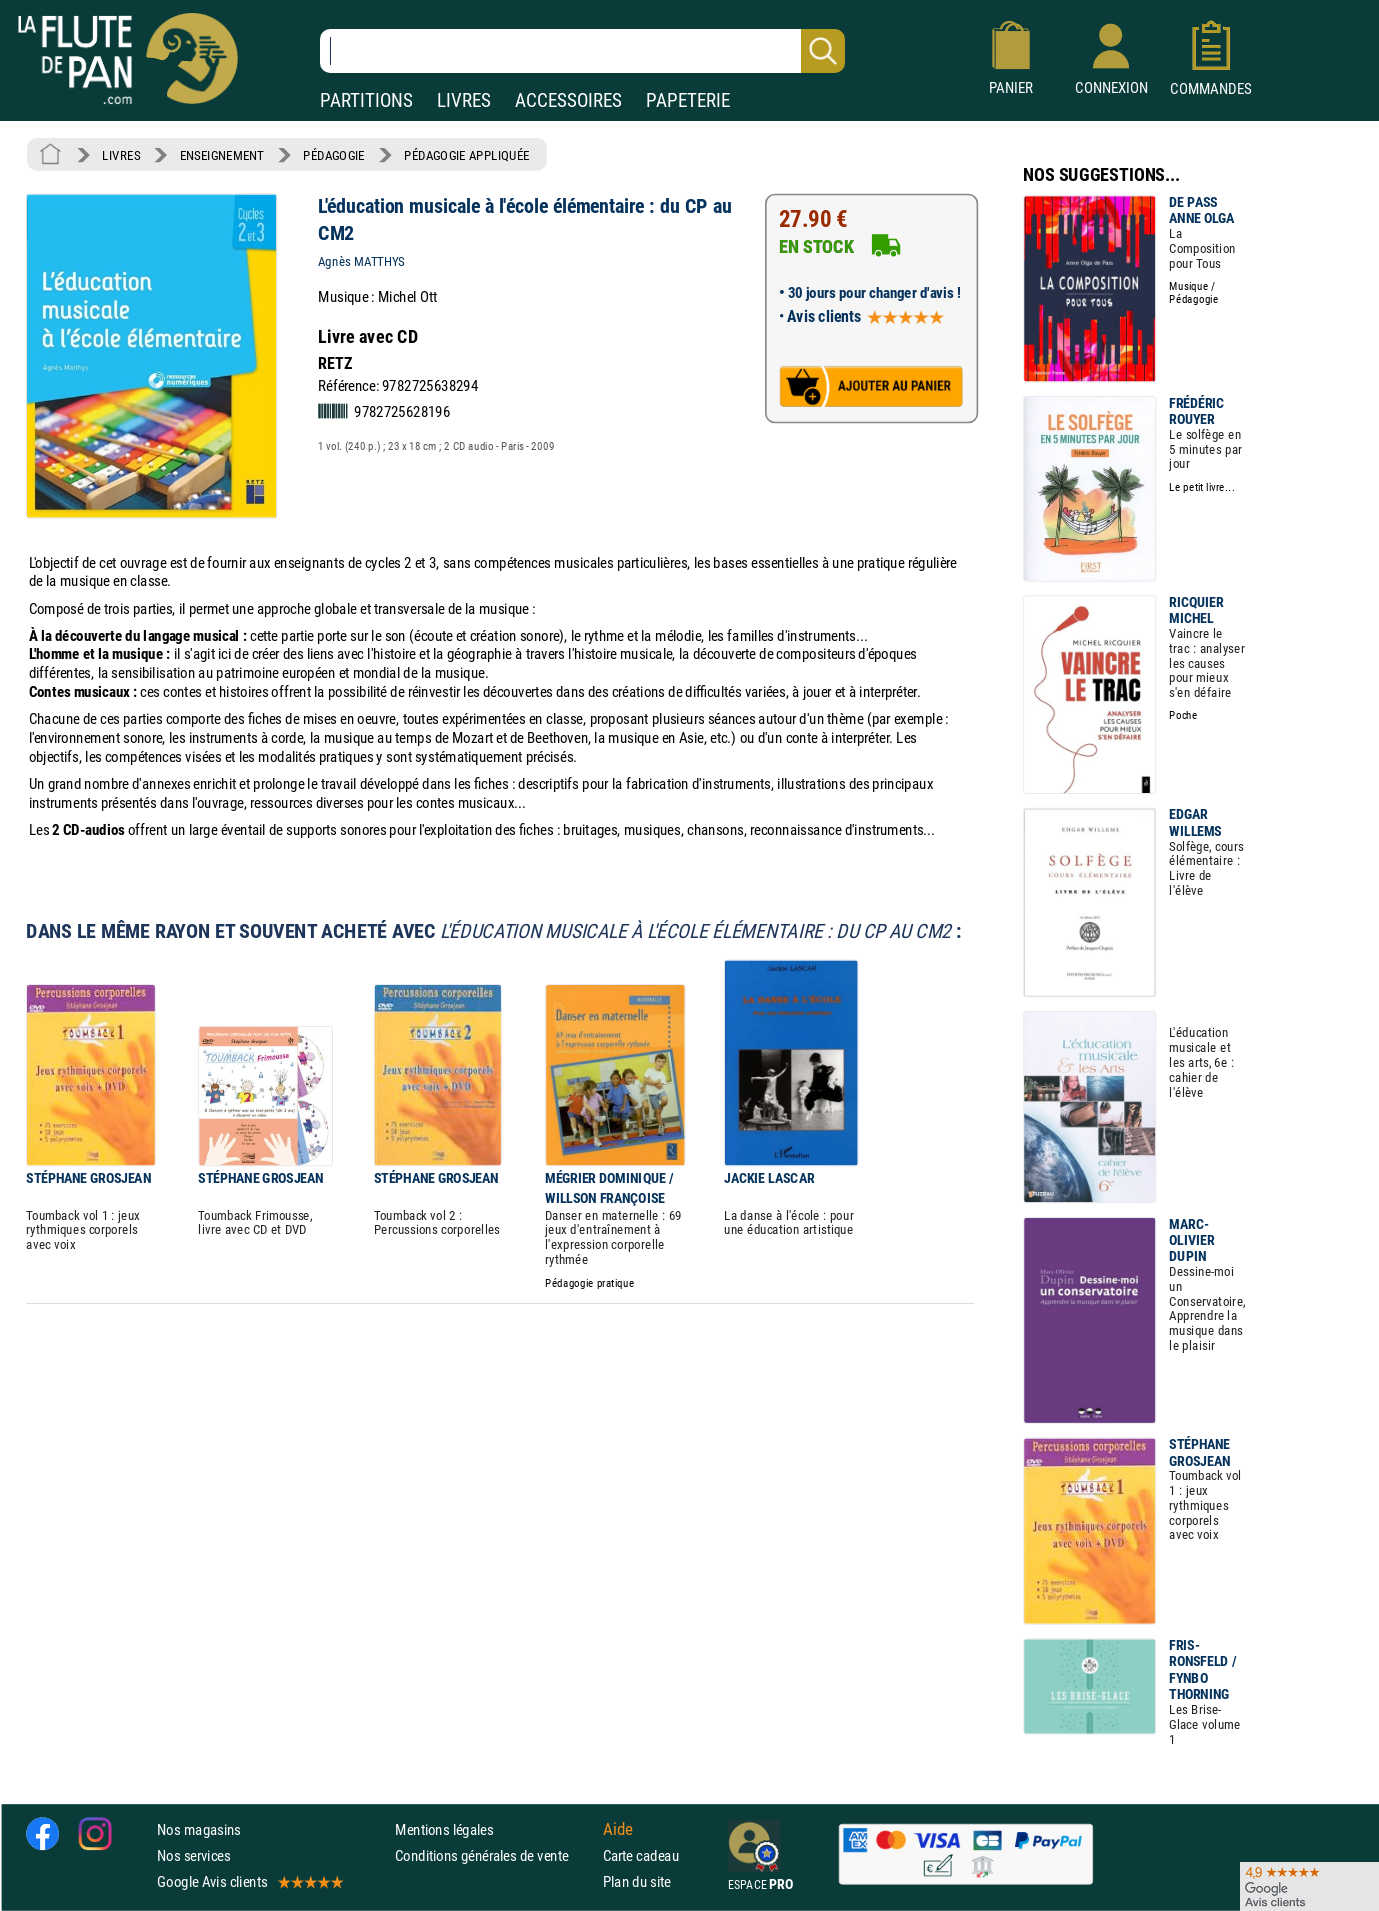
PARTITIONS (366, 100)
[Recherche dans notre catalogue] (582, 51)
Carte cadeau (641, 1855)
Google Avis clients (249, 1881)
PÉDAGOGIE (334, 155)
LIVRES (464, 100)
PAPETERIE (688, 100)
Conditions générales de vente (494, 1855)
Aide (618, 1829)
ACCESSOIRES (568, 100)
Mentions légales (444, 1829)
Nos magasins (199, 1829)
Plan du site (637, 1881)
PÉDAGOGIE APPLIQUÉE (466, 155)
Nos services (193, 1855)
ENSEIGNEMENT (222, 155)
